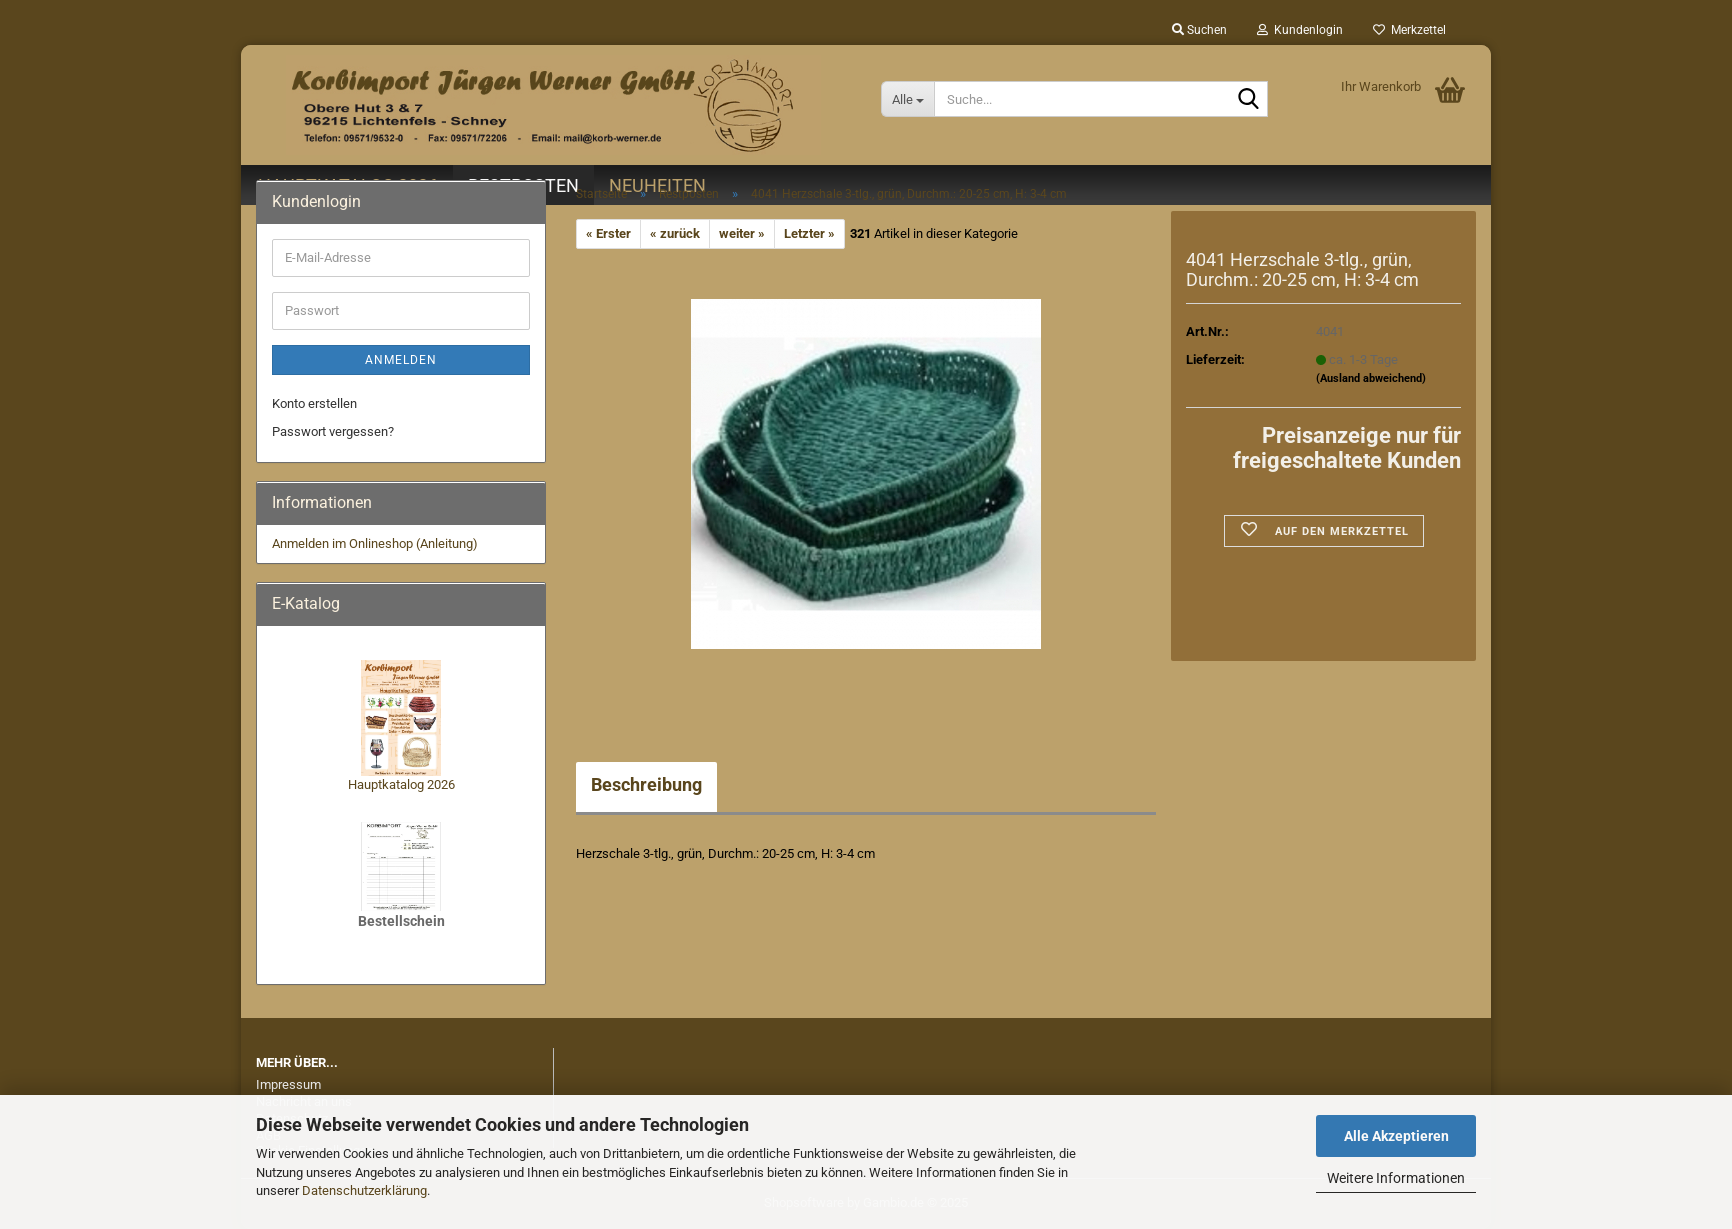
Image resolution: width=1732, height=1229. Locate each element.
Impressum (288, 1084)
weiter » (742, 233)
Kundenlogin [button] (1300, 30)
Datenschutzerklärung (364, 1190)
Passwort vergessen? (333, 431)
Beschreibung (646, 784)
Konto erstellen (314, 403)
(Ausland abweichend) (1371, 378)
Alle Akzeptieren (1396, 1136)
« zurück (675, 233)
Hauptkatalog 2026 (401, 784)
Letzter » (809, 233)
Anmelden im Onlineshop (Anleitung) (375, 543)
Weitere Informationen (1396, 1178)
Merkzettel (1409, 30)
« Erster (608, 233)
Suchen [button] (1199, 30)
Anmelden (401, 360)
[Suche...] (907, 99)
